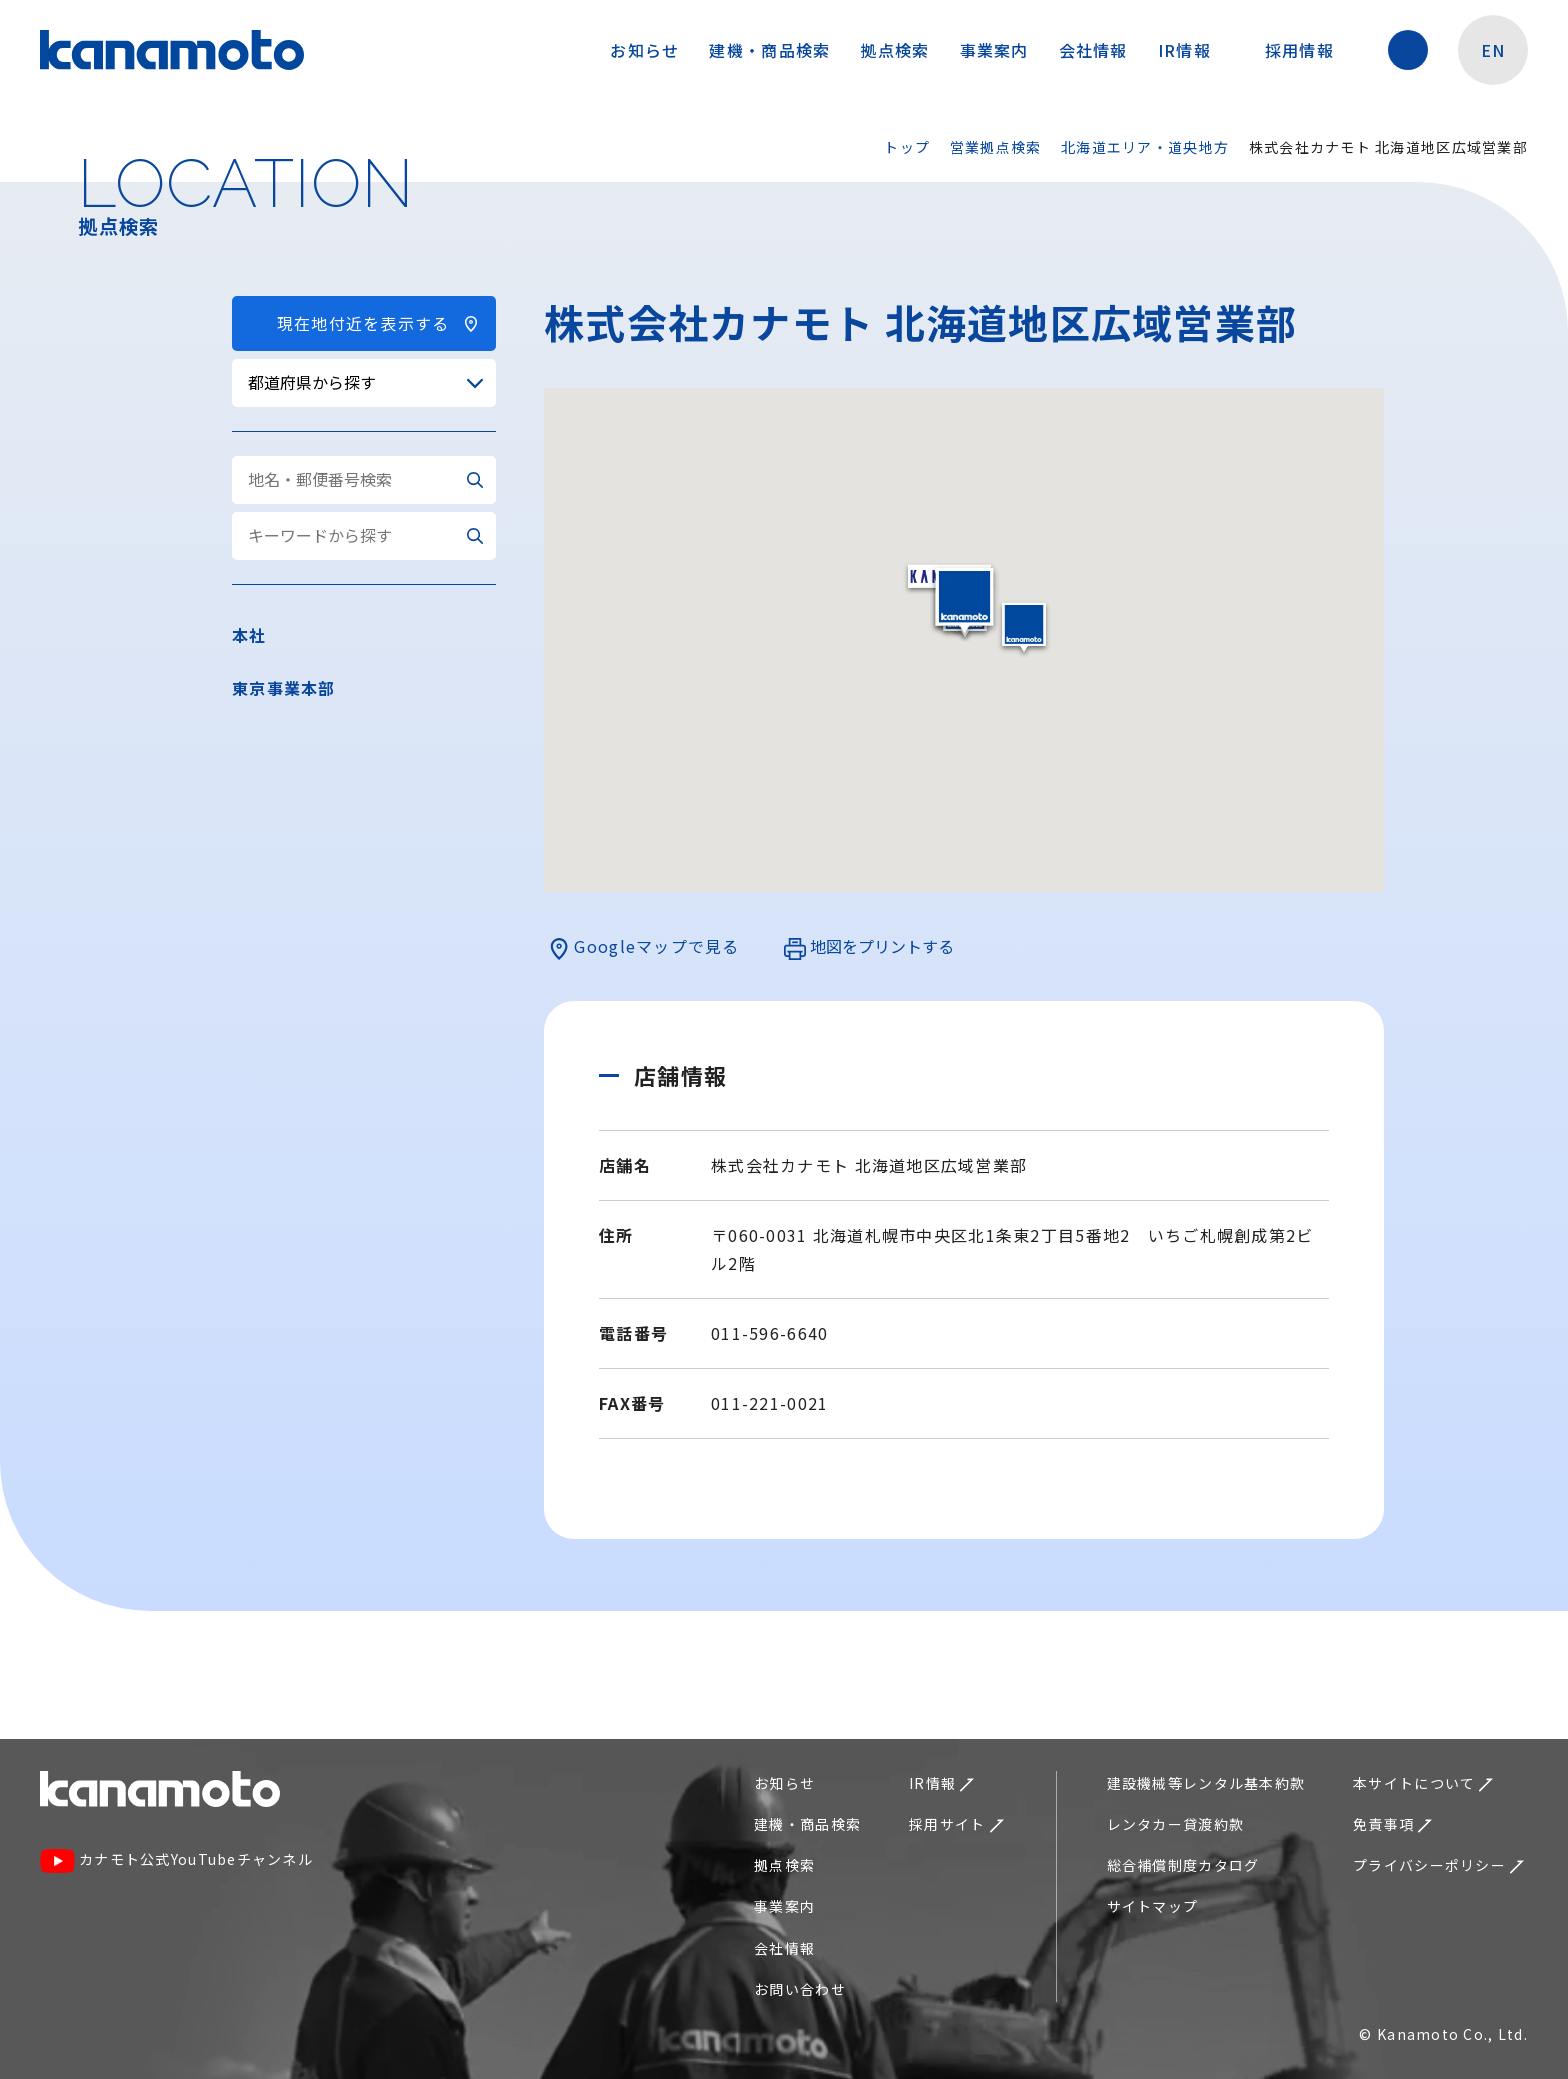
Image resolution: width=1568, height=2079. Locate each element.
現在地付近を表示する (364, 323)
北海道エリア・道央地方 (1145, 147)
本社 (249, 635)
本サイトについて (1423, 1783)
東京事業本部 (284, 688)
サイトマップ (1153, 1906)
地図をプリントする (869, 947)
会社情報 (1093, 50)
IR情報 (1194, 50)
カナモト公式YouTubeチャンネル (176, 1861)
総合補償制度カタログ (1183, 1865)
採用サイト (956, 1824)
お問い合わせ (800, 1989)
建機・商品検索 (769, 50)
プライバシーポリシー (1438, 1865)
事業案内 (994, 50)
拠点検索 (894, 50)
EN (1493, 50)
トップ (907, 147)
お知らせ (644, 50)
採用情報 (1309, 50)
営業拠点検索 (996, 147)
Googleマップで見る (644, 947)
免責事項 (1392, 1824)
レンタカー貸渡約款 (1176, 1824)
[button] (1024, 628)
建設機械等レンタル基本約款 (1206, 1783)
